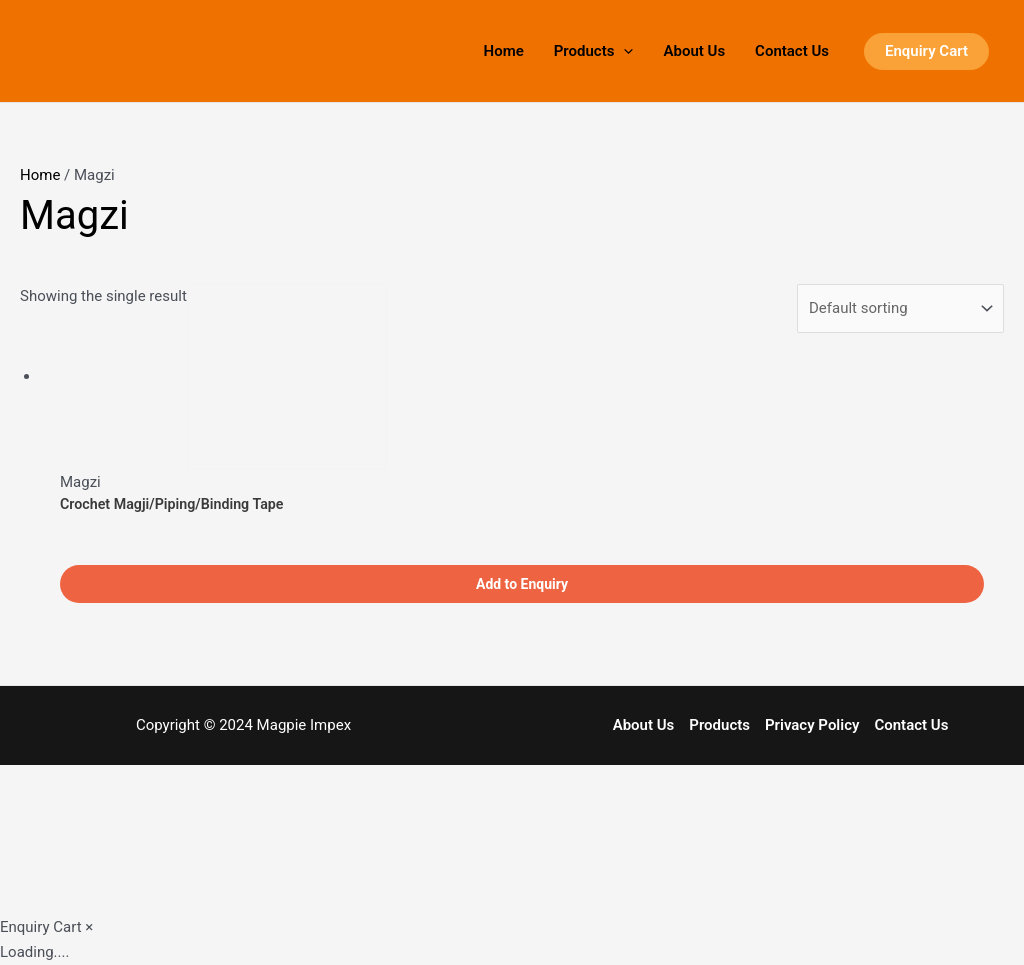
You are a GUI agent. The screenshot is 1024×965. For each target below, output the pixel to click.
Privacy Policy (812, 725)
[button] (926, 51)
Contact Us (792, 51)
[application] (623, 51)
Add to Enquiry (522, 584)
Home (504, 51)
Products (594, 51)
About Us (694, 51)
